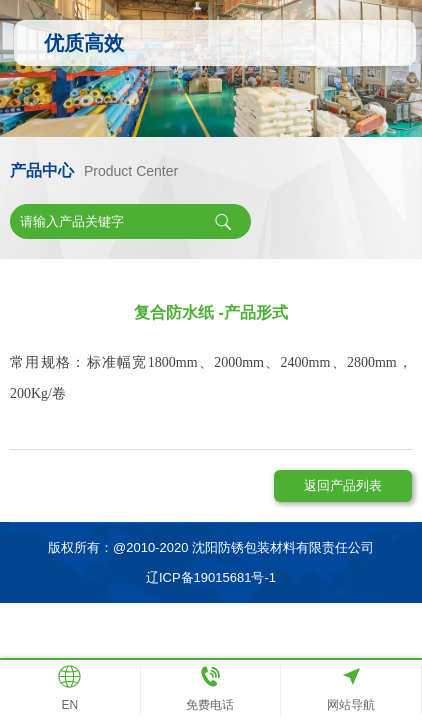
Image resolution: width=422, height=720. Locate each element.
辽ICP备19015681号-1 (211, 577)
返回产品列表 (343, 485)
